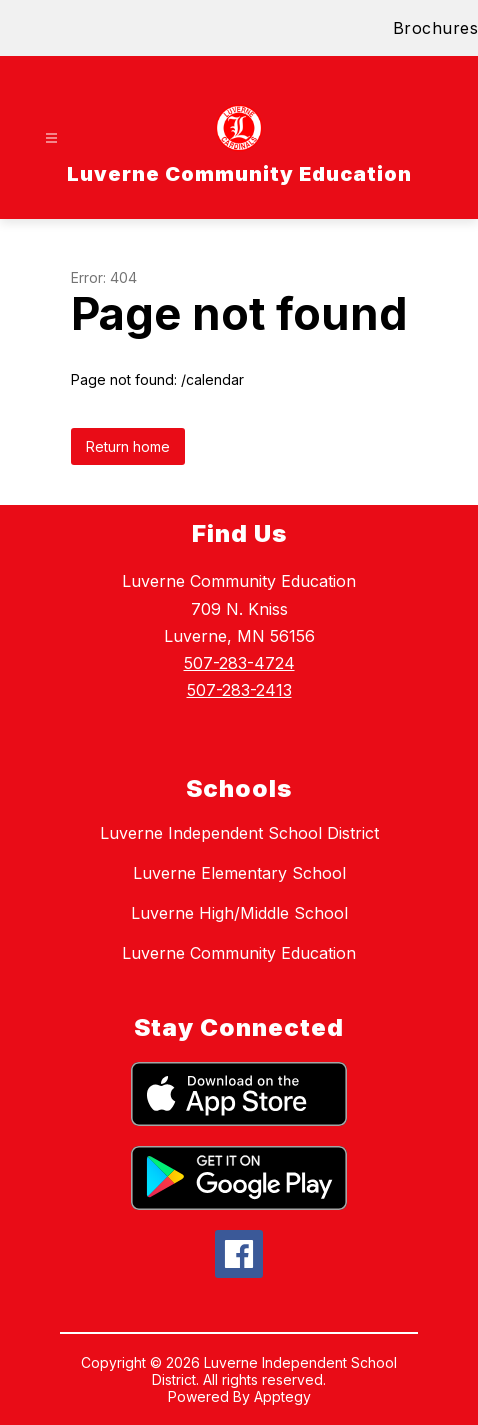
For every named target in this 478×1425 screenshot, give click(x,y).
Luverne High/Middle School (239, 913)
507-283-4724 (239, 663)
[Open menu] (51, 138)
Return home (128, 446)
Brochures (436, 28)
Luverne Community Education (239, 953)
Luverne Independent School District (239, 833)
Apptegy (282, 1396)
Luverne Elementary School (239, 873)
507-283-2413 (239, 690)
